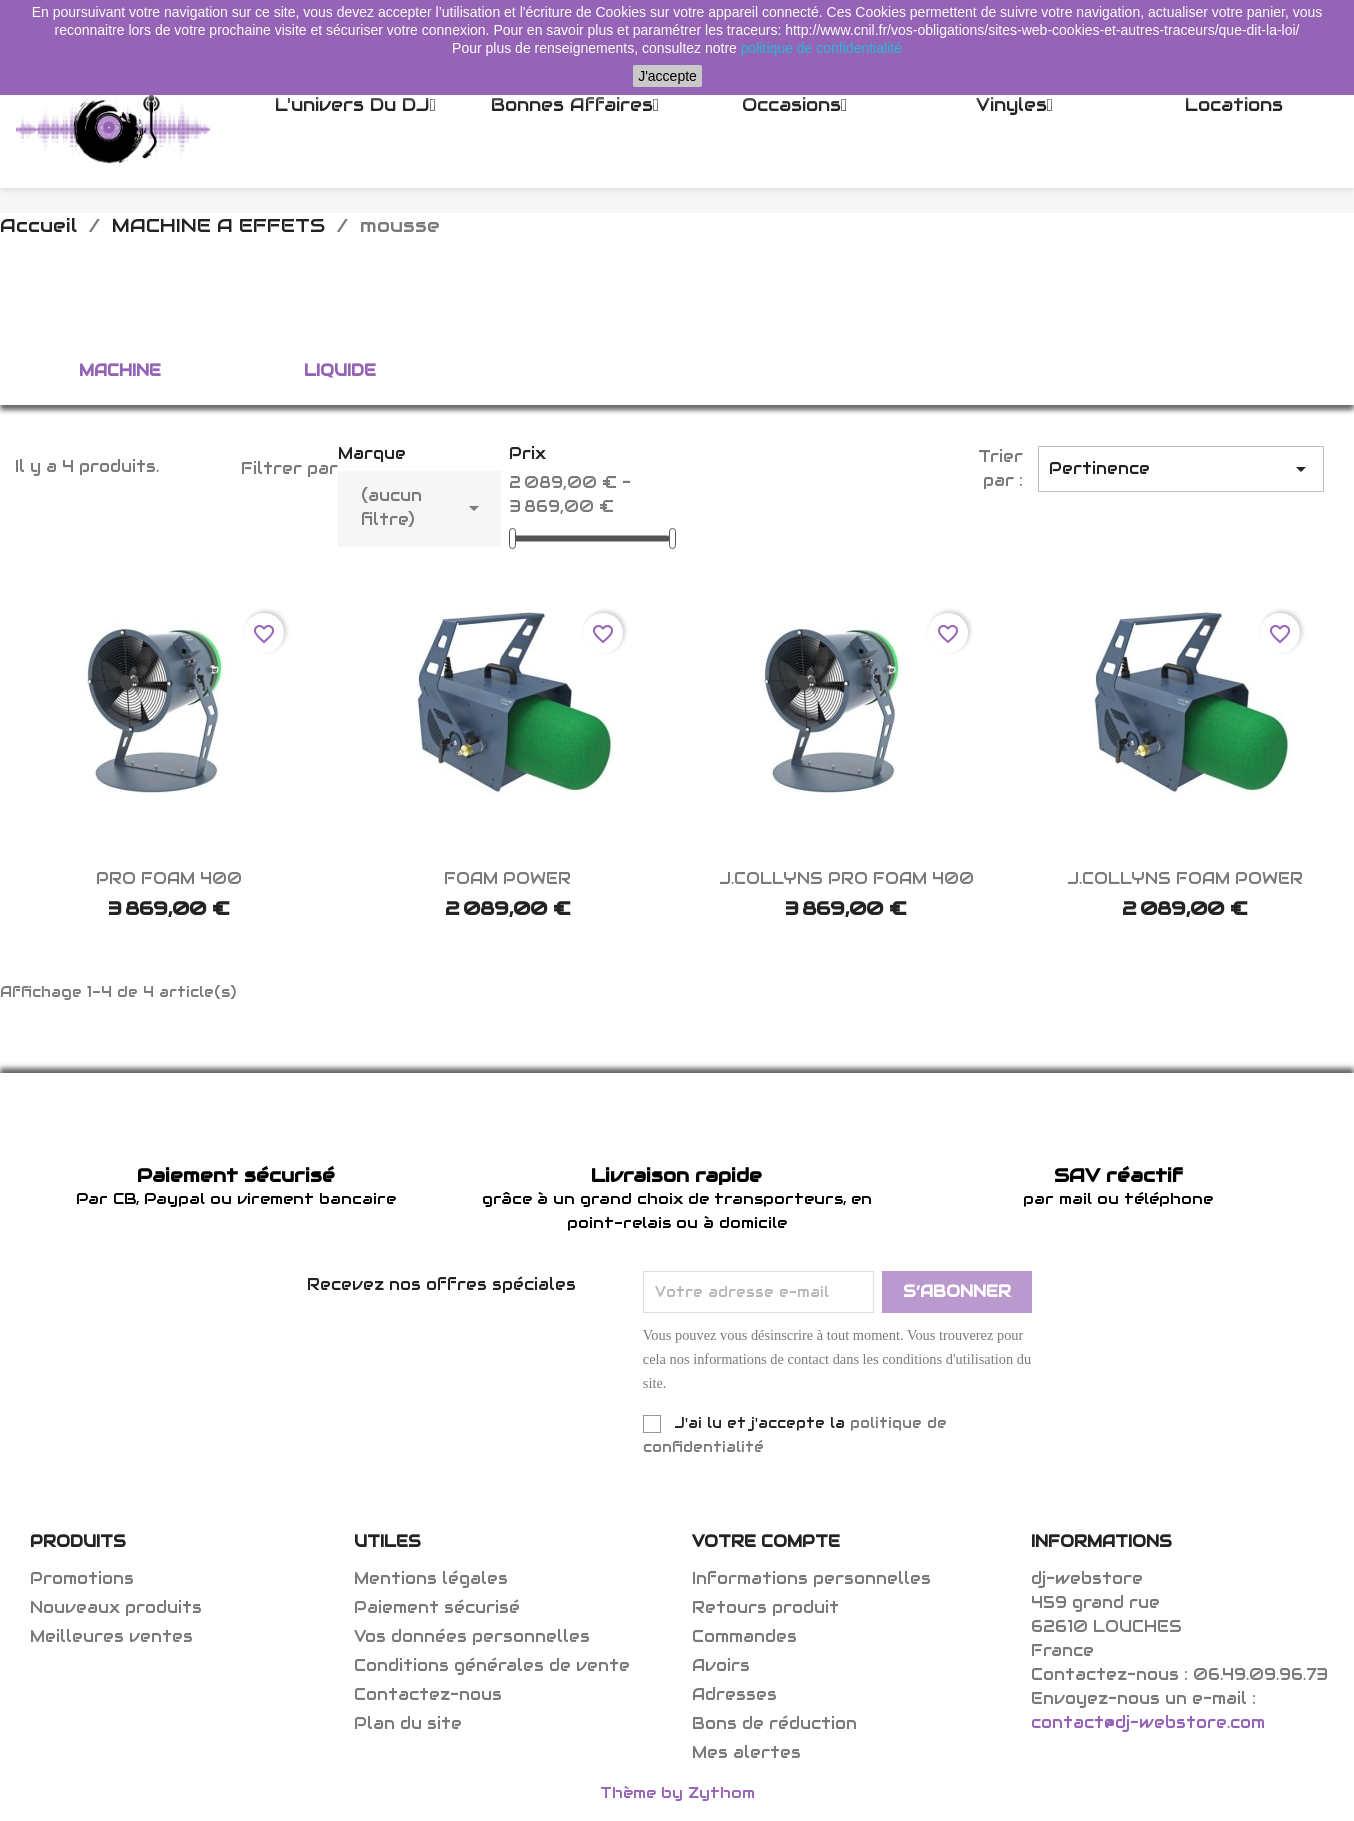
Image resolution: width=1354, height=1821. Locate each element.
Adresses (734, 1694)
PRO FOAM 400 (169, 878)
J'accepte (667, 76)
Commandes (744, 1636)
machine (120, 370)
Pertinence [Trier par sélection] (1181, 469)
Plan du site (408, 1723)
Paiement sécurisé (437, 1607)
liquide (340, 370)
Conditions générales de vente (492, 1665)
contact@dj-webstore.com (1148, 1722)
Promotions (82, 1578)
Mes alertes (746, 1752)
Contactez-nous (428, 1694)
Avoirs (721, 1665)
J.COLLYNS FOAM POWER (1185, 878)
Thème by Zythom (677, 1792)
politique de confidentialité (821, 48)
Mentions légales (431, 1578)
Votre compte (766, 1541)
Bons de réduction (774, 1723)
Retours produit (765, 1607)
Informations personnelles (811, 1578)
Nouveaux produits (116, 1607)
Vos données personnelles (472, 1636)
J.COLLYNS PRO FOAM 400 (846, 878)
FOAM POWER (507, 878)
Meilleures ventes (111, 1636)
